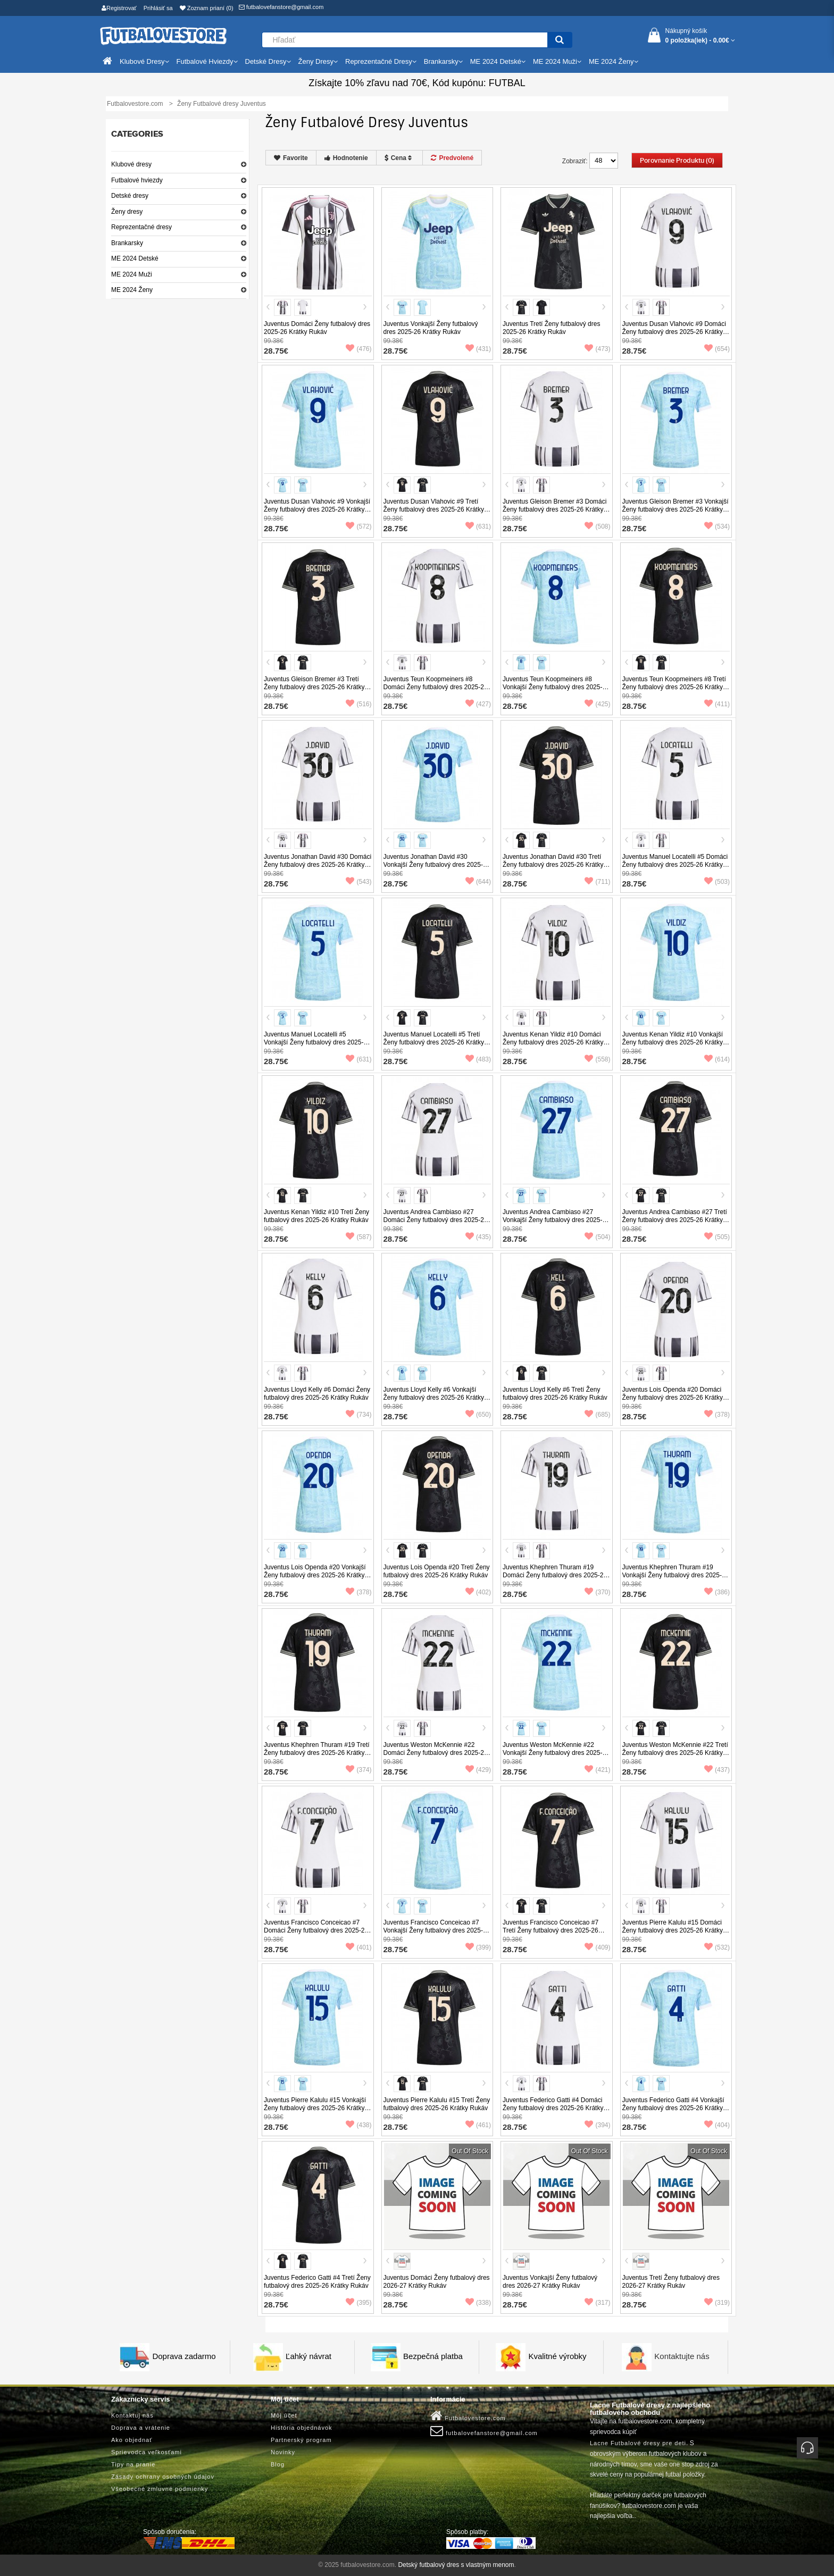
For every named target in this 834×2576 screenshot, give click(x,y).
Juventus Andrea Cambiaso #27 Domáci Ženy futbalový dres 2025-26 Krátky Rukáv (435, 1220)
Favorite (291, 158)
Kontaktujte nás (681, 2356)
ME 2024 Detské (135, 258)
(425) (597, 704)
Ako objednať (131, 2440)
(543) (358, 881)
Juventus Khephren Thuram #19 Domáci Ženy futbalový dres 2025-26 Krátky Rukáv (555, 1575)
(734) (358, 1414)
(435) (478, 1237)
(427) (478, 704)
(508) (597, 526)
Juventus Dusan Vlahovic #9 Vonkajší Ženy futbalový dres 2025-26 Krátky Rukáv (317, 509)
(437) (717, 1770)
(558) (597, 1059)
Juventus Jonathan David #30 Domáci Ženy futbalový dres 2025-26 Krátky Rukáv (317, 864)
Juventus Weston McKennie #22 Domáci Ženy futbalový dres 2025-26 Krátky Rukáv (435, 1752)
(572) (358, 526)
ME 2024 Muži (131, 274)
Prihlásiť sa (158, 8)
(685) (597, 1414)
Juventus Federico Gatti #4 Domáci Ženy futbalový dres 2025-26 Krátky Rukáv (553, 2108)
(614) (717, 1059)
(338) (478, 2302)
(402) (478, 1592)
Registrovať (119, 8)
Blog (278, 2464)
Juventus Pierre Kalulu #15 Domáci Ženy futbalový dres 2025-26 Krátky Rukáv (672, 1930)
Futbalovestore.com (468, 2416)
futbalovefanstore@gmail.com (281, 7)
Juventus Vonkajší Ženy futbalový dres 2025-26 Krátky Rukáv (430, 328)
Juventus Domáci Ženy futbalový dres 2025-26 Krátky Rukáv (317, 328)
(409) (597, 1947)
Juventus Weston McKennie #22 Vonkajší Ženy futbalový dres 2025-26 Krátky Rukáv (556, 1752)
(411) (717, 704)
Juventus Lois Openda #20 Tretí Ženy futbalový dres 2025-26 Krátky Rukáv (436, 1571)
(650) (478, 1414)
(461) (478, 2125)
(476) (358, 349)
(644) (478, 881)
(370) (597, 1592)
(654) (717, 349)
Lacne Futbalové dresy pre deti (638, 2443)
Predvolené (452, 158)
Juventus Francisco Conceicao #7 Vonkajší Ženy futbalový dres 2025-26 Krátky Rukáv (436, 1930)
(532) (717, 1947)
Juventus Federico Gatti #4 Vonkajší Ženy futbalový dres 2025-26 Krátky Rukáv (673, 2108)
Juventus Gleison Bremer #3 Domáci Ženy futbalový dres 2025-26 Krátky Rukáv (554, 509)
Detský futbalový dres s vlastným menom (456, 2565)
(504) (597, 1237)
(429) (478, 1770)
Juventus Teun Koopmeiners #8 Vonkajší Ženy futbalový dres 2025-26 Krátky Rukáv (556, 687)
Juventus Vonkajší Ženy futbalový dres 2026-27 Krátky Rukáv (550, 2281)
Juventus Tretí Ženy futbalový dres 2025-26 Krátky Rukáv (551, 328)
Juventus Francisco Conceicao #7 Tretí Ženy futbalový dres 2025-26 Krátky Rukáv (550, 1930)
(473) (597, 349)
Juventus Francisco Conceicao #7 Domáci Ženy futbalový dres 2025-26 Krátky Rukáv (316, 1930)
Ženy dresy (127, 211)
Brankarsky (127, 243)
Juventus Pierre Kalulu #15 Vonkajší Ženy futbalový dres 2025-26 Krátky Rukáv (315, 2108)
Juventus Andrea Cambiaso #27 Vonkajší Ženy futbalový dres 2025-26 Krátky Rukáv (556, 1220)
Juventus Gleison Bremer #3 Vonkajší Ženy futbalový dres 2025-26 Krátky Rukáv (675, 509)
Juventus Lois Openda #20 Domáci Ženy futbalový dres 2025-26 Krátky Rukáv (672, 1397)
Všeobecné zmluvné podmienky (159, 2489)
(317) (597, 2302)
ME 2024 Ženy (132, 290)
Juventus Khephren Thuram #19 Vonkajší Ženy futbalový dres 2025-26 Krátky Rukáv (675, 1575)
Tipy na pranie (133, 2464)
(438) (358, 2125)
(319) (717, 2302)
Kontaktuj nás (132, 2415)
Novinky (283, 2452)
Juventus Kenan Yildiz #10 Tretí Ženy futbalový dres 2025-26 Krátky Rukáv (316, 1216)
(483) (478, 1059)
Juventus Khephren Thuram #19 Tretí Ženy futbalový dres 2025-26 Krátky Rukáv (317, 1752)
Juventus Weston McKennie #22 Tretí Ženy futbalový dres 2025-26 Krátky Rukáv (675, 1752)
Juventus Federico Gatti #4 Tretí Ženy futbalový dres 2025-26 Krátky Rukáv (317, 2281)
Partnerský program (301, 2440)
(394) (597, 2125)
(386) (717, 1592)
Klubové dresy (131, 164)
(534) (717, 526)
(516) (358, 704)
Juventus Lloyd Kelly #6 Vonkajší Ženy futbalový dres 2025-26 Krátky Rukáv (433, 1397)
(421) (597, 1770)
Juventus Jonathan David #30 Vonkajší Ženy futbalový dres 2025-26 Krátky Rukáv (436, 864)
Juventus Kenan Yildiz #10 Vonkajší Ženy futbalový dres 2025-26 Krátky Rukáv (672, 1042)
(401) (358, 1947)
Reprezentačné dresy (141, 227)
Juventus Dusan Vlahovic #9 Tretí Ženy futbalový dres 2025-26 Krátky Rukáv (433, 509)
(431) (478, 349)
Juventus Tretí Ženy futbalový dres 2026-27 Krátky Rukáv (671, 2281)
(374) (358, 1770)
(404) (717, 2125)
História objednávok (301, 2427)
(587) (358, 1237)
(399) (478, 1947)
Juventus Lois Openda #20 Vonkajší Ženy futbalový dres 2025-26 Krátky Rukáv (314, 1575)
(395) (358, 2302)
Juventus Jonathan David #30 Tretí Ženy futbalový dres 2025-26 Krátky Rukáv (553, 864)
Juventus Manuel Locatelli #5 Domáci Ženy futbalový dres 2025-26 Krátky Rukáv (675, 864)
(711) (597, 881)
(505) (717, 1237)
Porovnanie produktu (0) (677, 160)
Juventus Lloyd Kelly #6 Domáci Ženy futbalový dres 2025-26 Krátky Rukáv (317, 1393)
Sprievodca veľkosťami (146, 2452)
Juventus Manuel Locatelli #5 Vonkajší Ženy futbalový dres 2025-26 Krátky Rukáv (317, 1042)
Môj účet (284, 2415)
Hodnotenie (346, 158)
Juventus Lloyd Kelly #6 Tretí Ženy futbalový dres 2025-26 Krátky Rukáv (555, 1393)
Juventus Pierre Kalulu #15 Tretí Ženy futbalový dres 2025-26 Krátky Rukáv (436, 2104)
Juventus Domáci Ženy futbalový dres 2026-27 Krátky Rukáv (436, 2281)
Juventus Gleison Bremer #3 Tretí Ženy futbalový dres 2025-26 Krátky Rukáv (314, 687)
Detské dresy (129, 195)
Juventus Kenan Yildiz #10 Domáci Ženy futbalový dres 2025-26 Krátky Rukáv (553, 1042)
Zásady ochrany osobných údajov (162, 2476)
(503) (717, 881)
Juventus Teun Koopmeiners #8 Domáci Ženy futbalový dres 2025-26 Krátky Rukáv (435, 687)
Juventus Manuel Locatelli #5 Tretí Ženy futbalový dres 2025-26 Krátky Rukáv (433, 1042)
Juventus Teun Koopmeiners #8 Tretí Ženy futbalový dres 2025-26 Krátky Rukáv (674, 687)
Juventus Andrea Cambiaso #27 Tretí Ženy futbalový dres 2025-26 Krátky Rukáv (674, 1220)
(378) (717, 1414)
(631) (478, 526)
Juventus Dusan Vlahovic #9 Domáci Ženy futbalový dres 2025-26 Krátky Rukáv (674, 332)
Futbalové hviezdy (137, 180)
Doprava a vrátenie (140, 2427)
